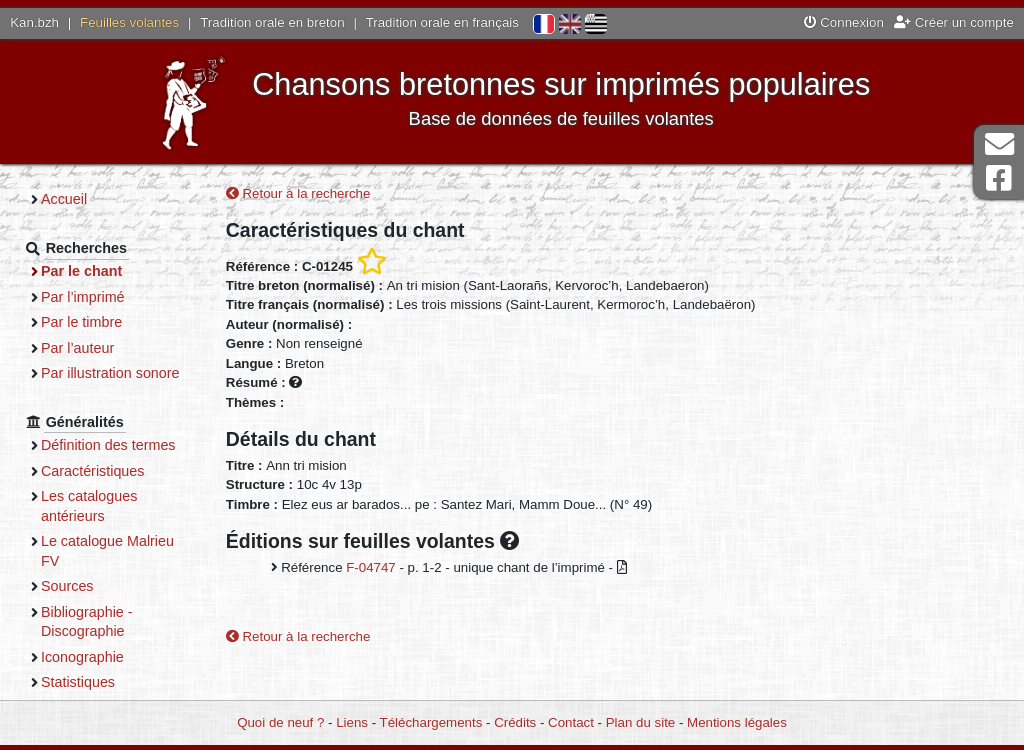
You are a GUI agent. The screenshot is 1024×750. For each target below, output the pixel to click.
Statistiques (78, 682)
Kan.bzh (34, 22)
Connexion (844, 22)
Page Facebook (999, 178)
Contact (571, 722)
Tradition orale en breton (272, 22)
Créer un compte (954, 22)
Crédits (515, 722)
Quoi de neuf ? (280, 722)
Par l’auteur (77, 348)
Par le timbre (81, 322)
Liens (352, 722)
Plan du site (640, 722)
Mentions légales (737, 722)
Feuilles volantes (129, 22)
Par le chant (81, 271)
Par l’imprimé (83, 297)
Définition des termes (108, 445)
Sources (67, 586)
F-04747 (371, 567)
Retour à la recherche (298, 193)
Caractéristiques (93, 471)
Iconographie (82, 657)
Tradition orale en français (442, 22)
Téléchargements (431, 722)
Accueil (64, 199)
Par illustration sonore (110, 373)
